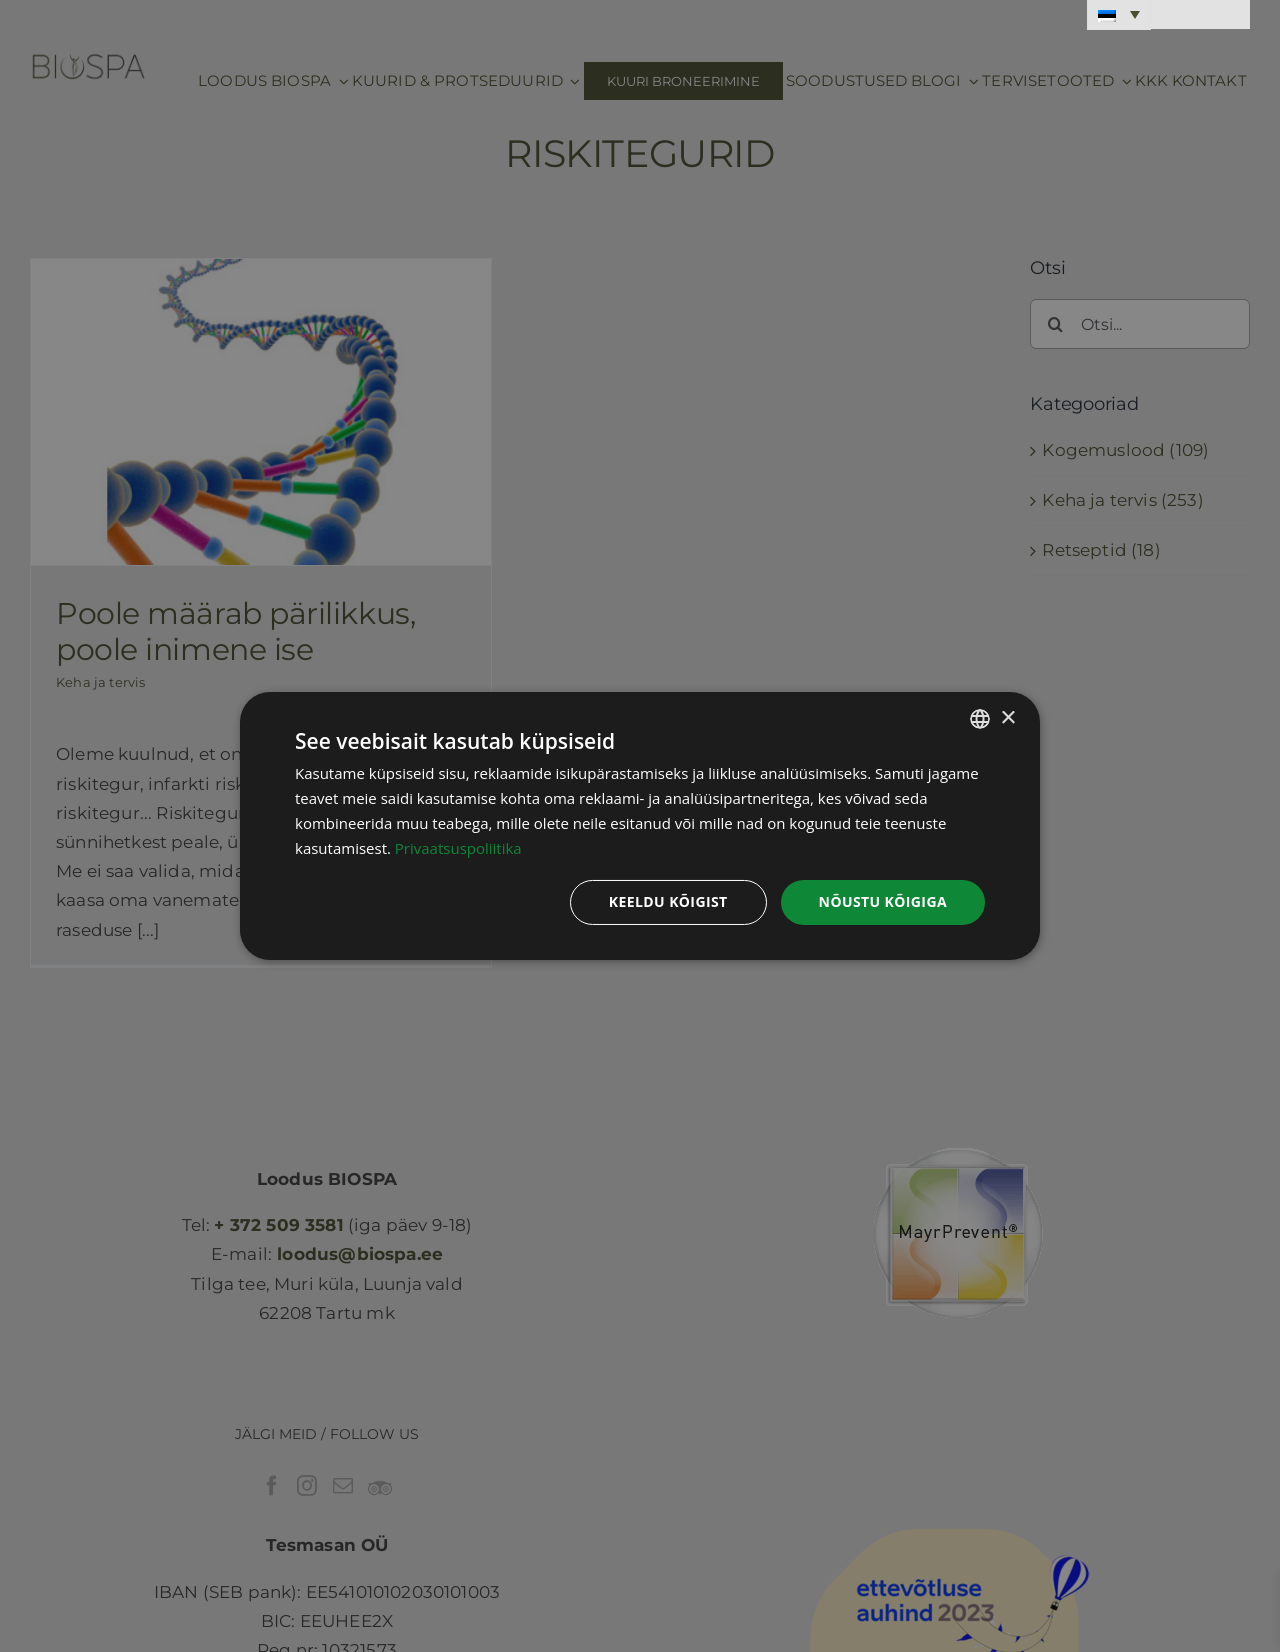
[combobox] (980, 719)
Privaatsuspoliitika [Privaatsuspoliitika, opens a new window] (458, 848)
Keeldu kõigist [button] (668, 901)
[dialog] (640, 826)
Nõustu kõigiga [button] (883, 901)
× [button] (1007, 717)
